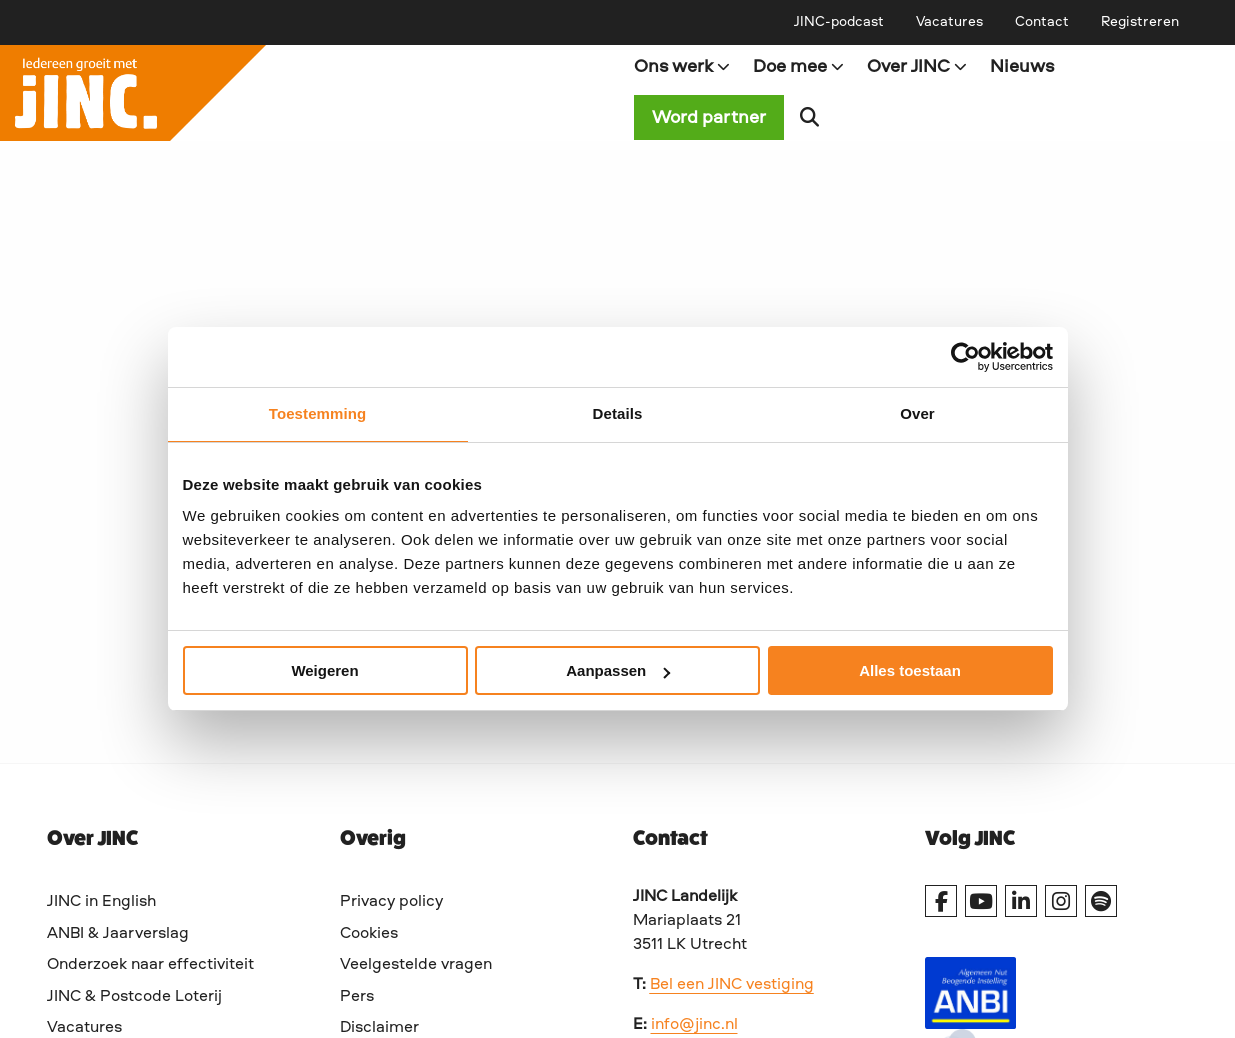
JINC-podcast (839, 22)
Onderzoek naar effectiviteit (150, 965)
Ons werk (682, 67)
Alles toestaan (910, 670)
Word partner (709, 118)
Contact (1042, 22)
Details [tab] (618, 413)
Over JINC (917, 67)
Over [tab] (917, 413)
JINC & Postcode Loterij (134, 997)
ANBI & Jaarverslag (118, 934)
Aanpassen (618, 670)
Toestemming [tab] (318, 413)
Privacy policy (391, 902)
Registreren (1140, 22)
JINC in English (101, 902)
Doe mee (799, 67)
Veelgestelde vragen (416, 965)
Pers (357, 997)
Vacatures (949, 22)
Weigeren (324, 670)
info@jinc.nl (694, 1025)
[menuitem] (839, 22)
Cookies (369, 934)
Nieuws (1022, 67)
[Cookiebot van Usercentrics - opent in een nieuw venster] (965, 357)
